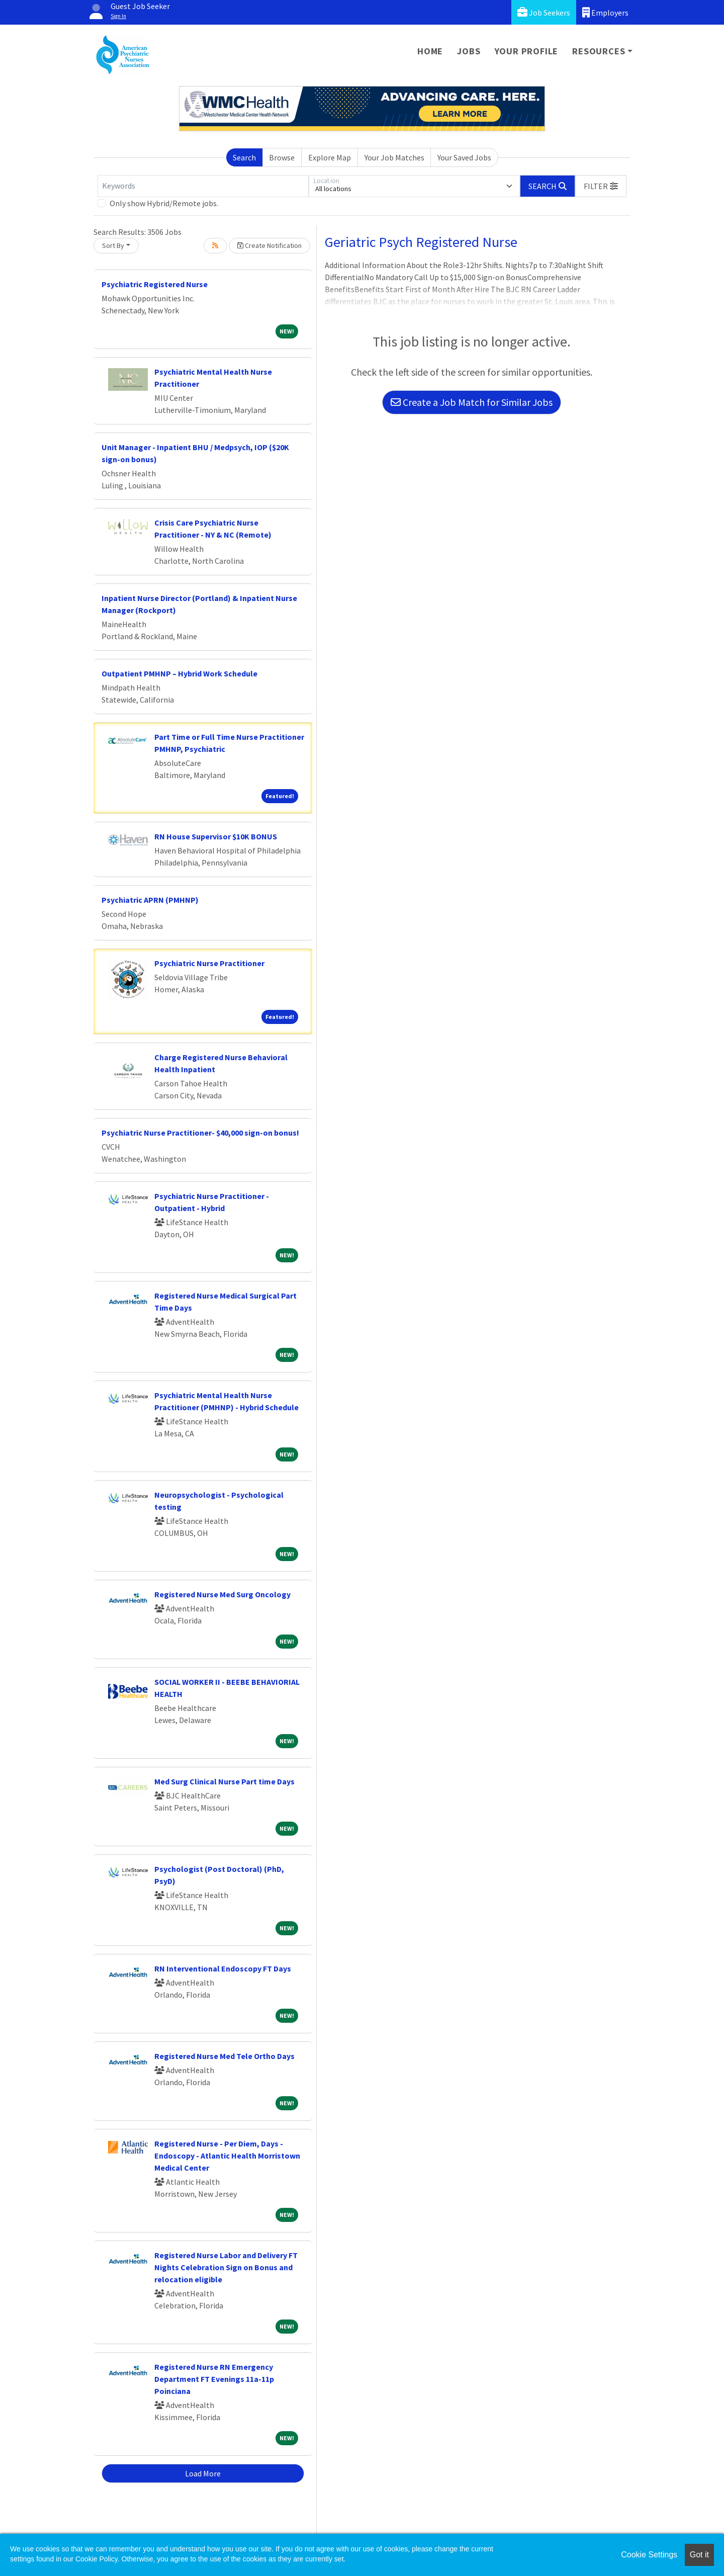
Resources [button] (598, 51)
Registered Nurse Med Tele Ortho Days (224, 2056)
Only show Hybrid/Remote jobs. (164, 203)
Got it (699, 2554)
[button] (600, 186)
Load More (203, 2473)
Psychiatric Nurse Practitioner (209, 963)
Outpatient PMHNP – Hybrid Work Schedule (179, 673)
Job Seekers (543, 12)
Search (244, 157)
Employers (605, 12)
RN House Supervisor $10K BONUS (215, 836)
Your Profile (527, 51)
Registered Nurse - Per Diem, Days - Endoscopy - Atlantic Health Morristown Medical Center (227, 2155)
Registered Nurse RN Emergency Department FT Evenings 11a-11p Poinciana (214, 2379)
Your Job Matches (394, 157)
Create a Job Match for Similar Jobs (472, 402)
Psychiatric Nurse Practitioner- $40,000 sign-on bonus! (200, 1133)
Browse (282, 157)
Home (430, 51)
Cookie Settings (649, 2554)
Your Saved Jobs (464, 157)
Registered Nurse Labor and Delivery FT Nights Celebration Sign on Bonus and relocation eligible (226, 2267)
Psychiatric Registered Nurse (155, 284)
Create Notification (269, 245)
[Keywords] (203, 186)
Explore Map (329, 157)
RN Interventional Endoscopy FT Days (222, 1968)
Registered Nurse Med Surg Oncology (222, 1594)
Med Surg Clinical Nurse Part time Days (224, 1781)
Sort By (113, 245)
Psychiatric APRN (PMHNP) (150, 900)
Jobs (468, 51)
